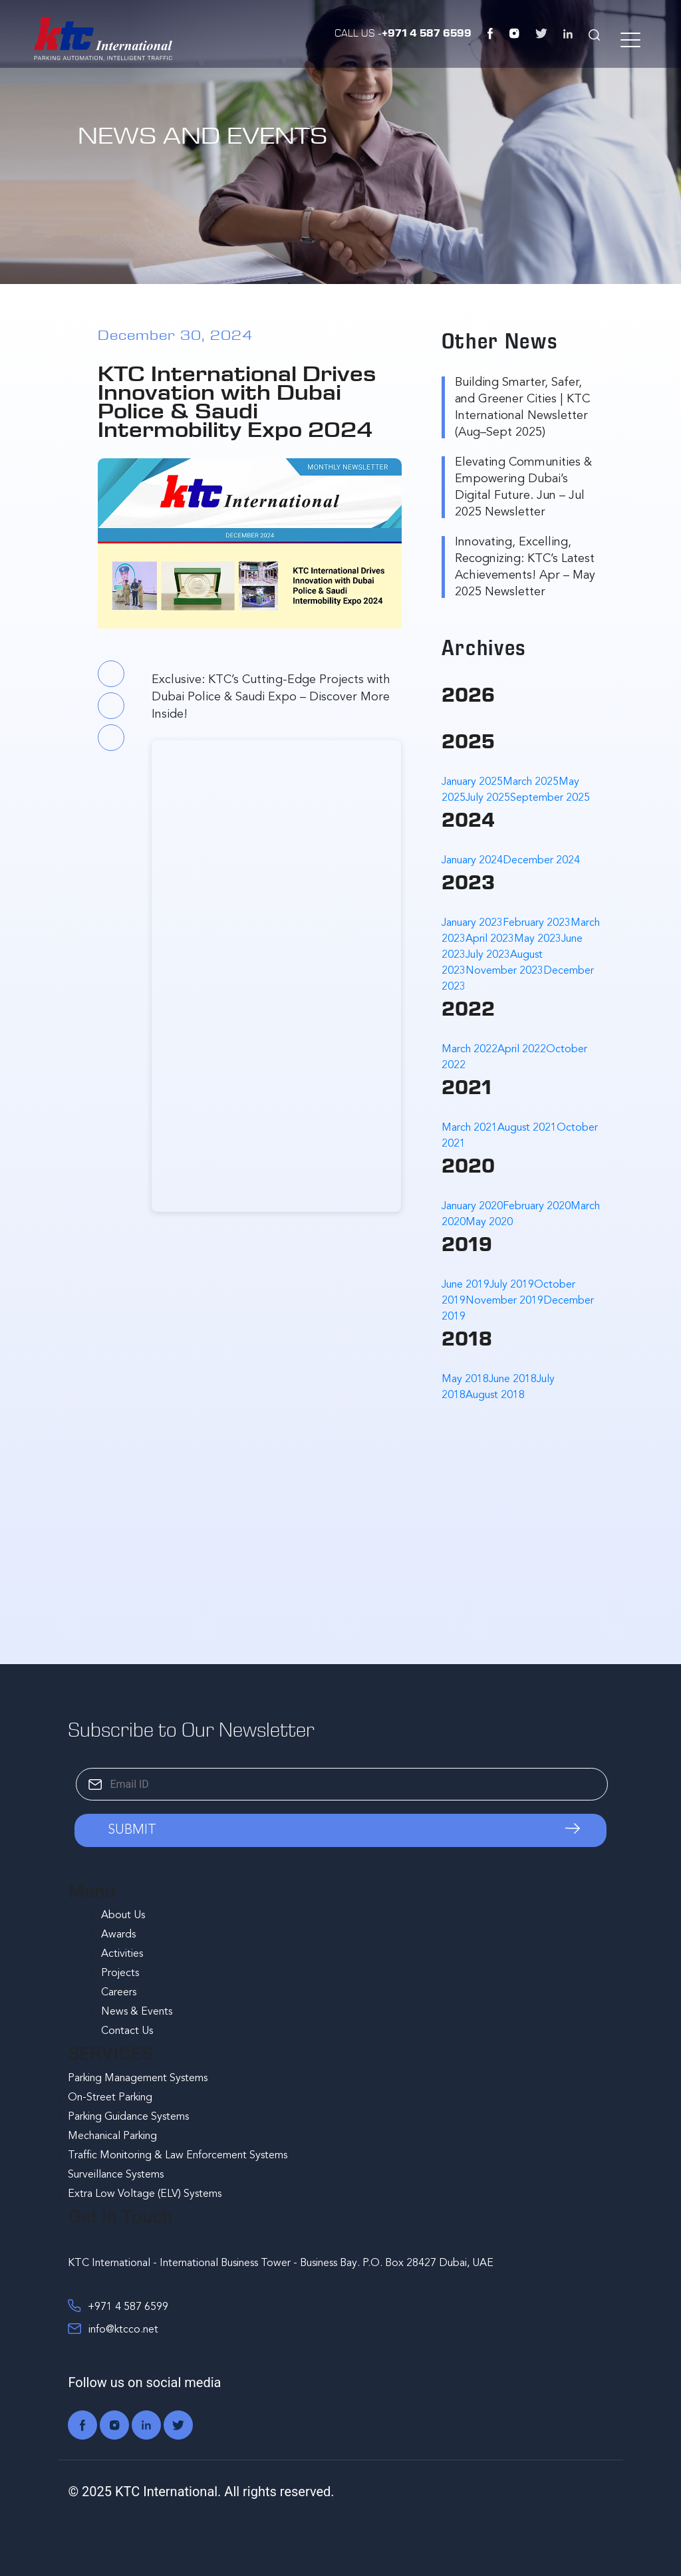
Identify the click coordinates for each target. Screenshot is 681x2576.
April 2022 (521, 1049)
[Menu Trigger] (629, 40)
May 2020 (489, 1222)
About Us (123, 1915)
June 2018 (513, 1379)
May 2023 (537, 939)
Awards (118, 1935)
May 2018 (465, 1379)
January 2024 (472, 860)
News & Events (136, 2012)
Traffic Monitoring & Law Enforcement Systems (177, 2155)
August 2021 (527, 1128)
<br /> (276, 976)
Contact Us (127, 2031)
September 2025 (550, 798)
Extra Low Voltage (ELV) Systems (144, 2194)
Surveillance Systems (116, 2175)
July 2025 (488, 798)
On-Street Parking (110, 2097)
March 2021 (469, 1128)
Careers (118, 1992)
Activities (122, 1954)
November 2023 (504, 971)
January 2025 (472, 782)
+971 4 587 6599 (118, 2306)
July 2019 (511, 1285)
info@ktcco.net (113, 2328)
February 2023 (537, 923)
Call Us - (403, 32)
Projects (120, 1973)
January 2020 (472, 1206)
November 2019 (504, 1301)
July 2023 (488, 955)
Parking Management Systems (137, 2078)
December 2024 (541, 860)
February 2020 (537, 1206)
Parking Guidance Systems (128, 2117)
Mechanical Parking (112, 2136)
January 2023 (472, 923)
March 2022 (469, 1049)
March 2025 (531, 782)
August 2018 (495, 1395)
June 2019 (465, 1285)
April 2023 (490, 939)
